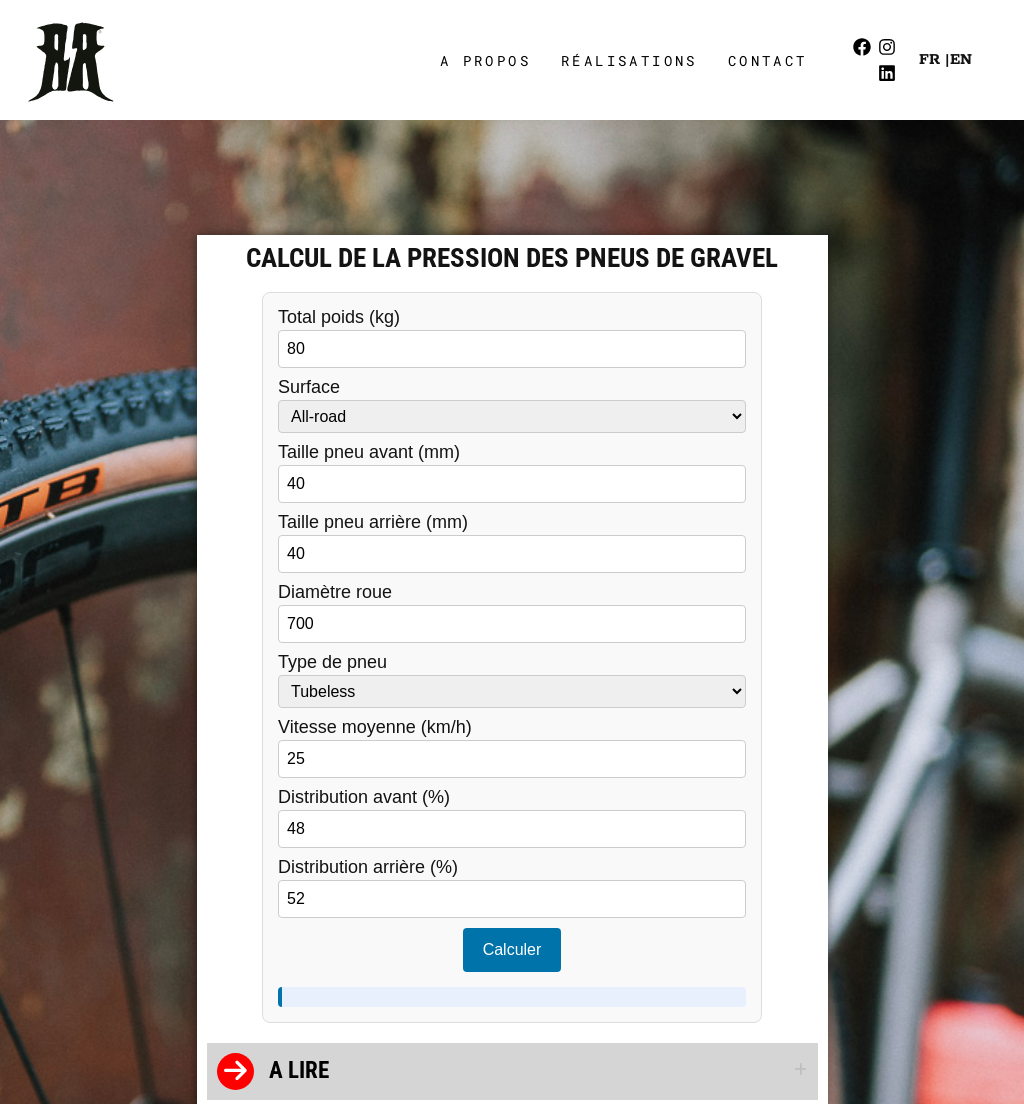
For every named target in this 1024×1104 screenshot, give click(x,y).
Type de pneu (512, 680)
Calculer (512, 949)
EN (961, 59)
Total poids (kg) (512, 338)
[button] (512, 1071)
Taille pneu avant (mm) (512, 473)
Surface (512, 405)
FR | (934, 59)
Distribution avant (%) (512, 818)
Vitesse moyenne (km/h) (512, 748)
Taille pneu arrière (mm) (512, 543)
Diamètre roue (512, 613)
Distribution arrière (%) (512, 888)
